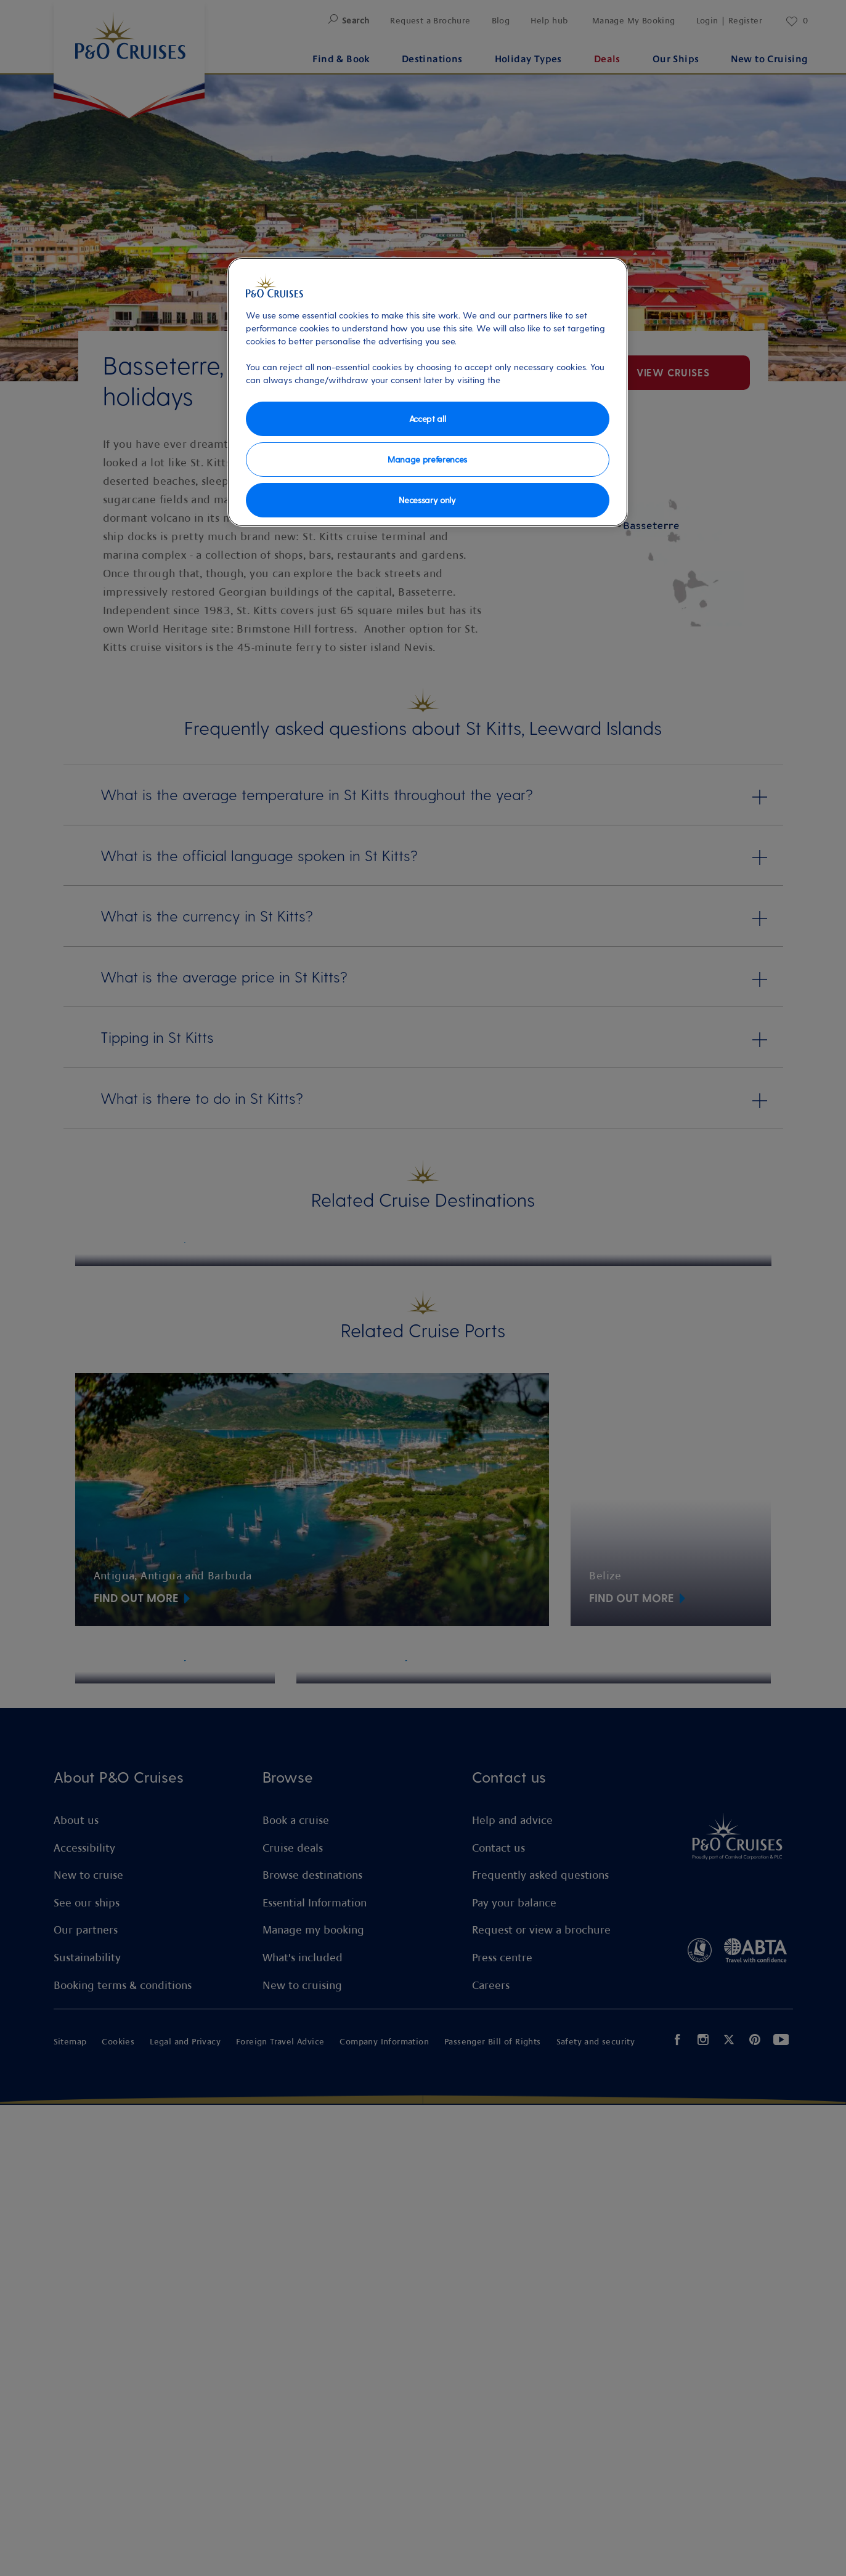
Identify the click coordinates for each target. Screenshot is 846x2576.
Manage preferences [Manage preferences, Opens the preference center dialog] (427, 459)
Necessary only (427, 500)
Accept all (427, 418)
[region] (427, 392)
